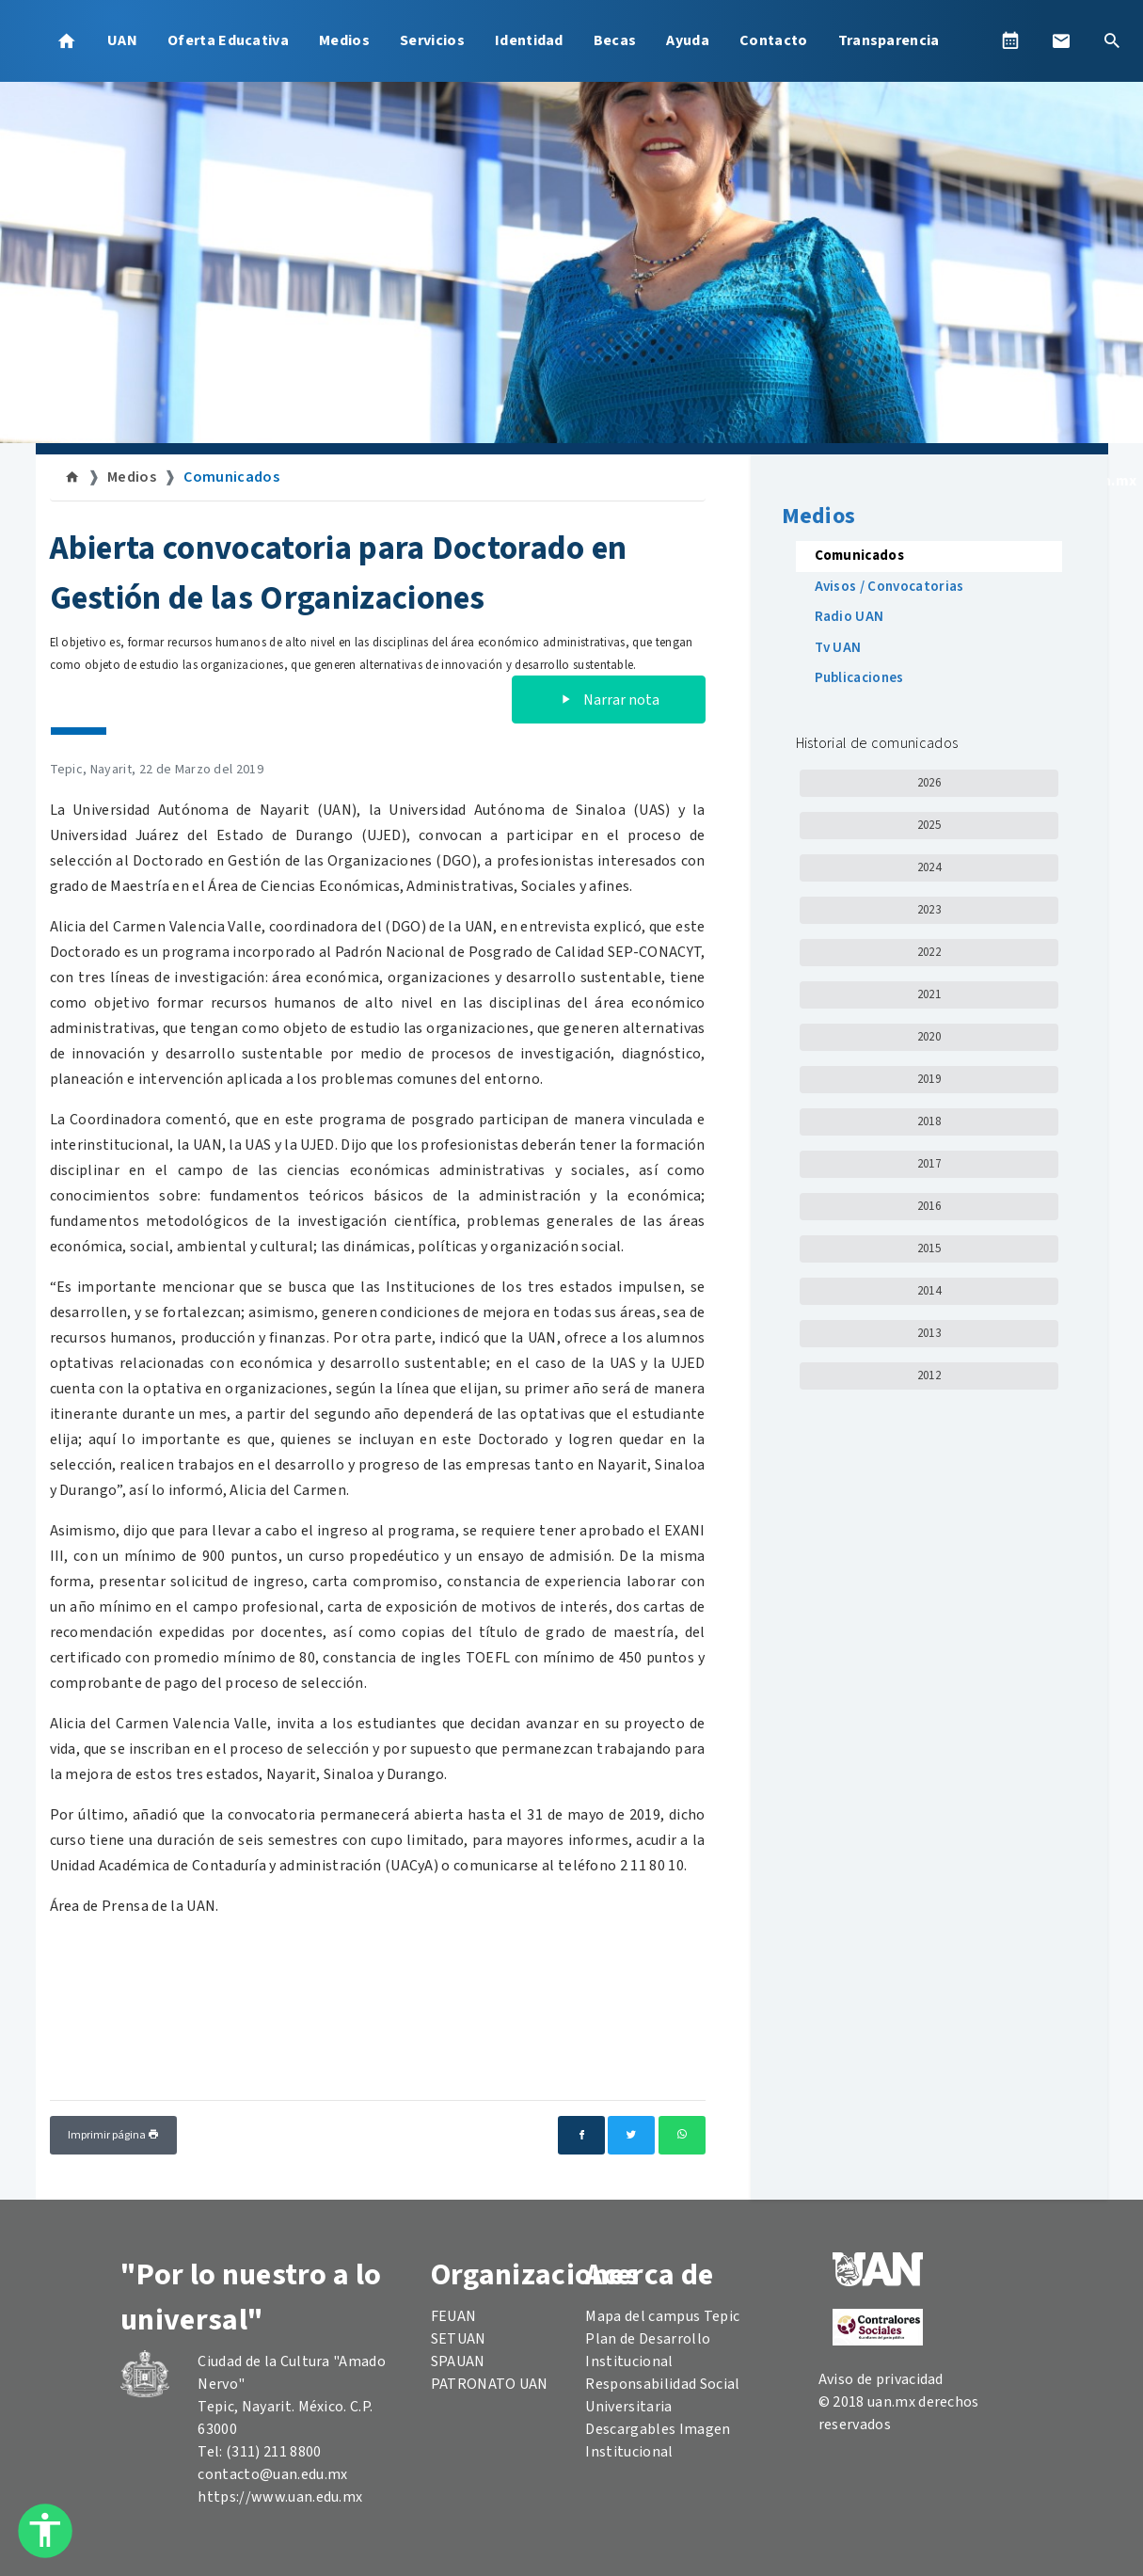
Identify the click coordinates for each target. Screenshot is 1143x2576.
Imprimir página (113, 2135)
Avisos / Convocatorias (889, 586)
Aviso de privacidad (881, 2379)
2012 (929, 1375)
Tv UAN (838, 648)
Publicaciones (859, 678)
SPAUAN (458, 2361)
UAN (122, 40)
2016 (929, 1206)
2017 (929, 1163)
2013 (929, 1333)
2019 (929, 1079)
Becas (615, 40)
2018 (929, 1121)
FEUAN (454, 2316)
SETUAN (458, 2339)
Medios (344, 40)
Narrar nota (608, 700)
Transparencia (889, 40)
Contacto (773, 40)
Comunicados (231, 477)
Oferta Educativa (228, 40)
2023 (929, 909)
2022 (929, 952)
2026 (929, 782)
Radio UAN (849, 617)
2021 (929, 994)
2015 (929, 1248)
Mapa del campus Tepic (662, 2316)
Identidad (529, 40)
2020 (929, 1036)
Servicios (432, 40)
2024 (929, 867)
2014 (929, 1290)
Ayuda (687, 40)
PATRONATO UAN (489, 2384)
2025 (929, 825)
